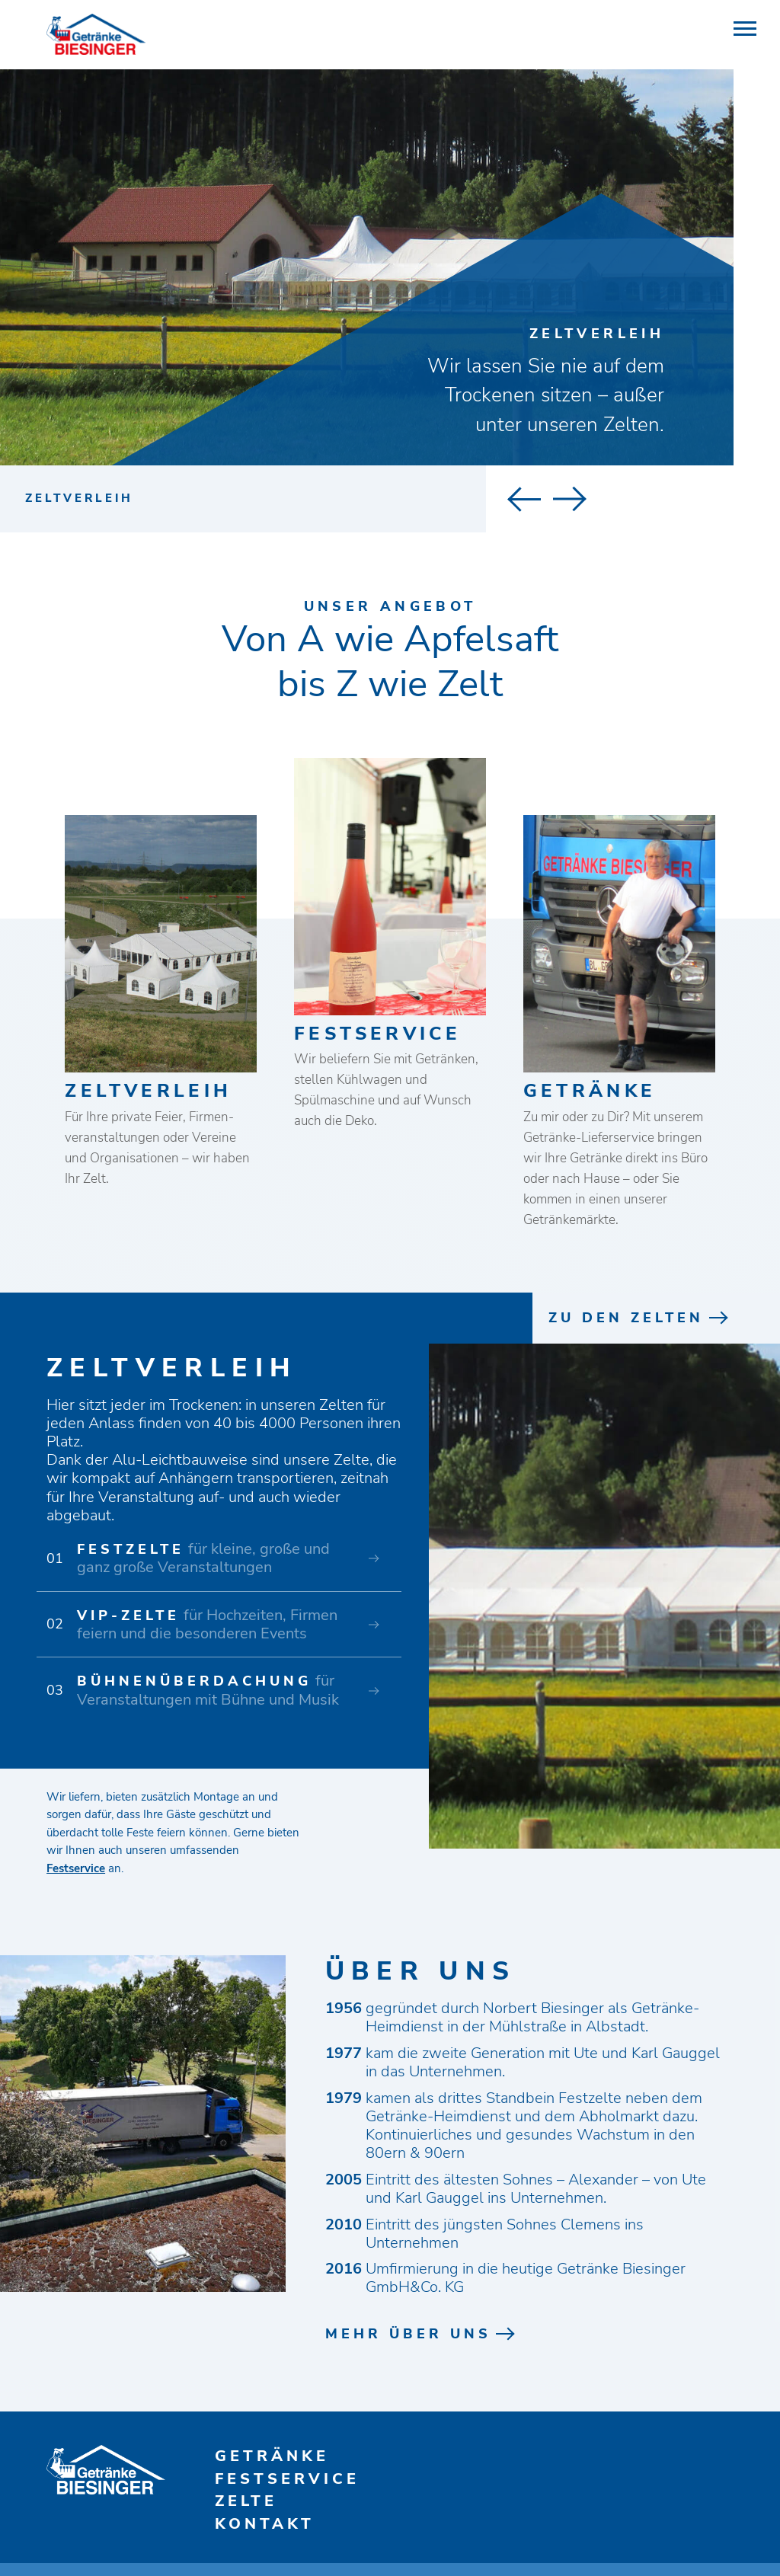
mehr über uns (408, 2334)
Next (546, 499)
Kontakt (265, 2524)
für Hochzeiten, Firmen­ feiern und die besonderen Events (209, 1625)
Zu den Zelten (626, 1318)
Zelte (246, 2501)
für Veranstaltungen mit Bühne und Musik (208, 1690)
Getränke (272, 2456)
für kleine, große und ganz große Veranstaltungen (203, 1558)
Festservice (75, 1868)
